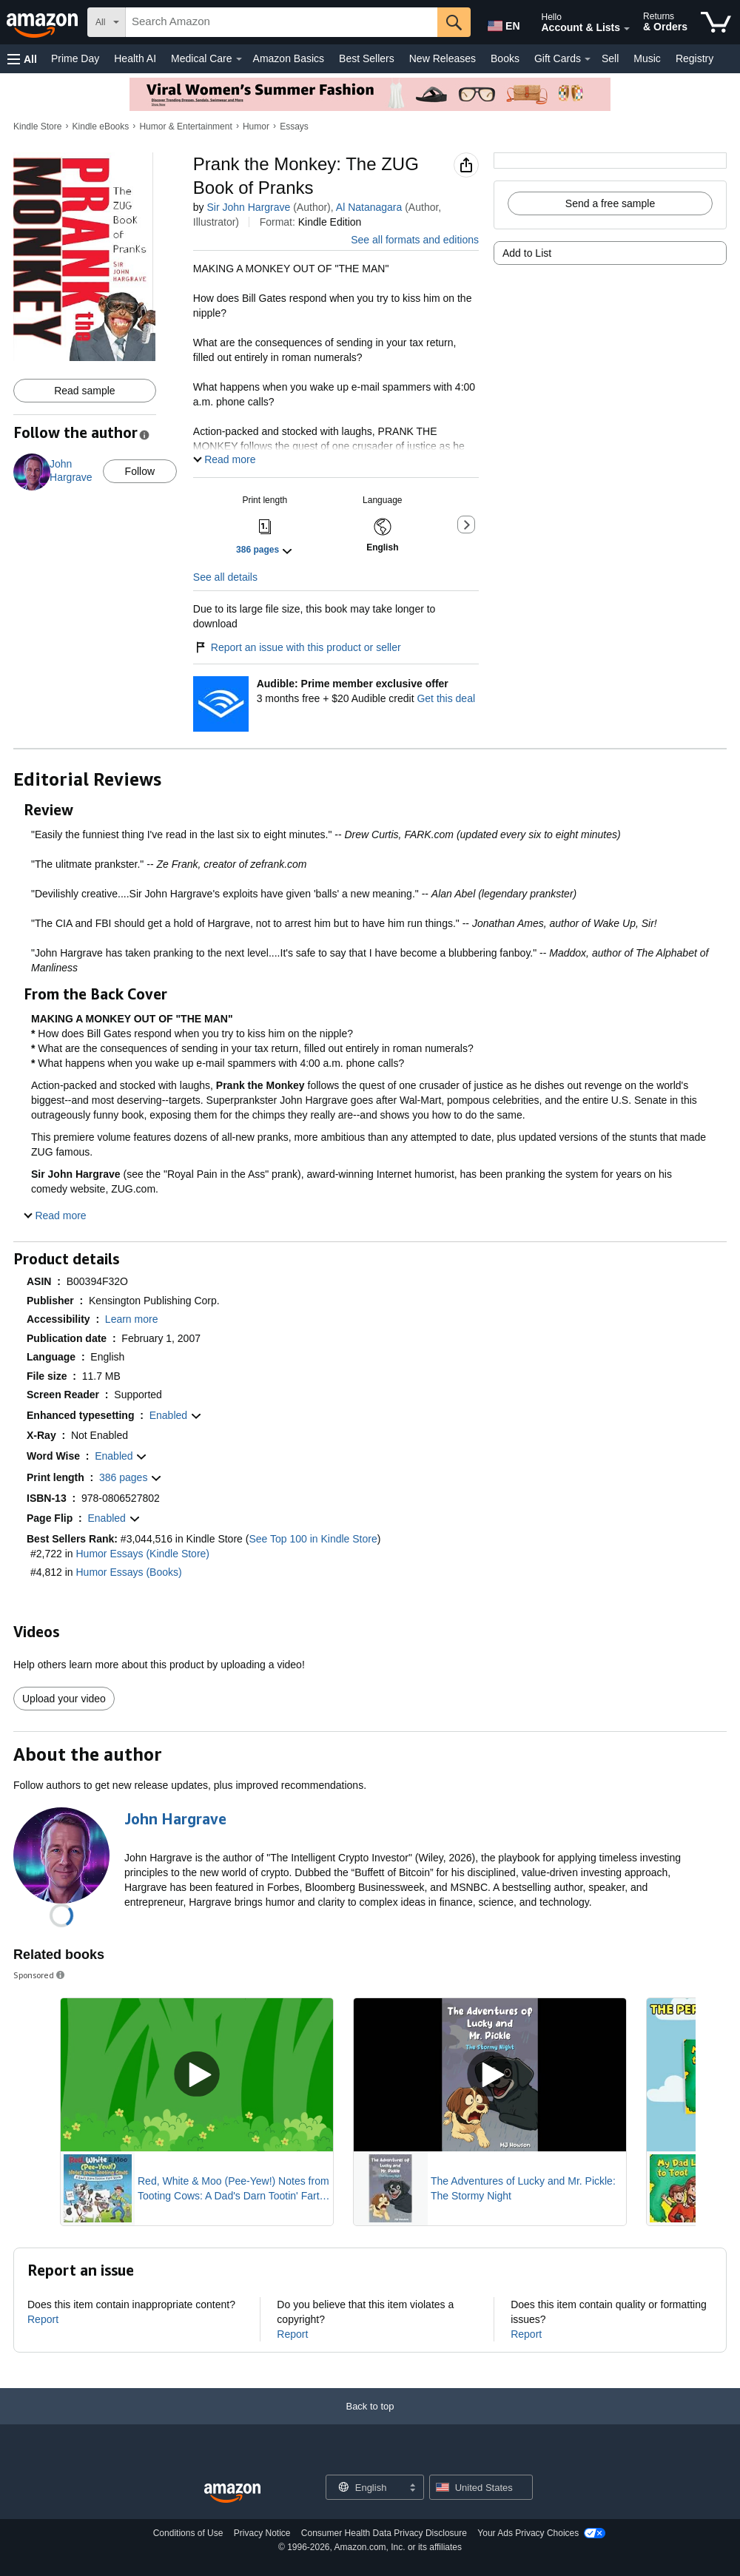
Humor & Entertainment (185, 126)
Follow (140, 471)
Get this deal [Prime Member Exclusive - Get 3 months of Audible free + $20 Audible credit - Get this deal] (446, 683)
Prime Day (75, 58)
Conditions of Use (188, 2518)
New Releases (442, 58)
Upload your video (64, 1684)
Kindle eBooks (101, 126)
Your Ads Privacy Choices (528, 2518)
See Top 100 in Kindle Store (313, 1524)
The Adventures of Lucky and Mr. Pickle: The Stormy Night (523, 2173)
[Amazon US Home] (232, 2479)
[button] (22, 58)
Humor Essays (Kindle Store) (143, 1539)
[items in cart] (716, 22)
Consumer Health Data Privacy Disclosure (384, 2518)
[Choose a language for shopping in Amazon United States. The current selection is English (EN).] (500, 22)
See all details (225, 562)
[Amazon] (43, 22)
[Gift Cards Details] (588, 59)
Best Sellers (366, 58)
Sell (610, 58)
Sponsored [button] (40, 1960)
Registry (694, 58)
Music (647, 58)
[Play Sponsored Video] (196, 2060)
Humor (256, 126)
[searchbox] (281, 22)
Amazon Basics (288, 58)
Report (42, 2304)
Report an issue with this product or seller (297, 632)
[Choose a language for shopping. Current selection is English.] (365, 2472)
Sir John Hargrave (248, 207)
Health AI (135, 58)
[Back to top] (370, 2406)
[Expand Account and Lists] (627, 28)
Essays (294, 126)
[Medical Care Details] (239, 59)
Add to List (526, 253)
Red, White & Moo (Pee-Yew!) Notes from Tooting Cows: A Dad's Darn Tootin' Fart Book (233, 2174)
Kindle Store (37, 126)
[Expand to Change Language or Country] (412, 2474)
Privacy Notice (262, 2518)
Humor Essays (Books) (129, 1557)
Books (505, 58)
